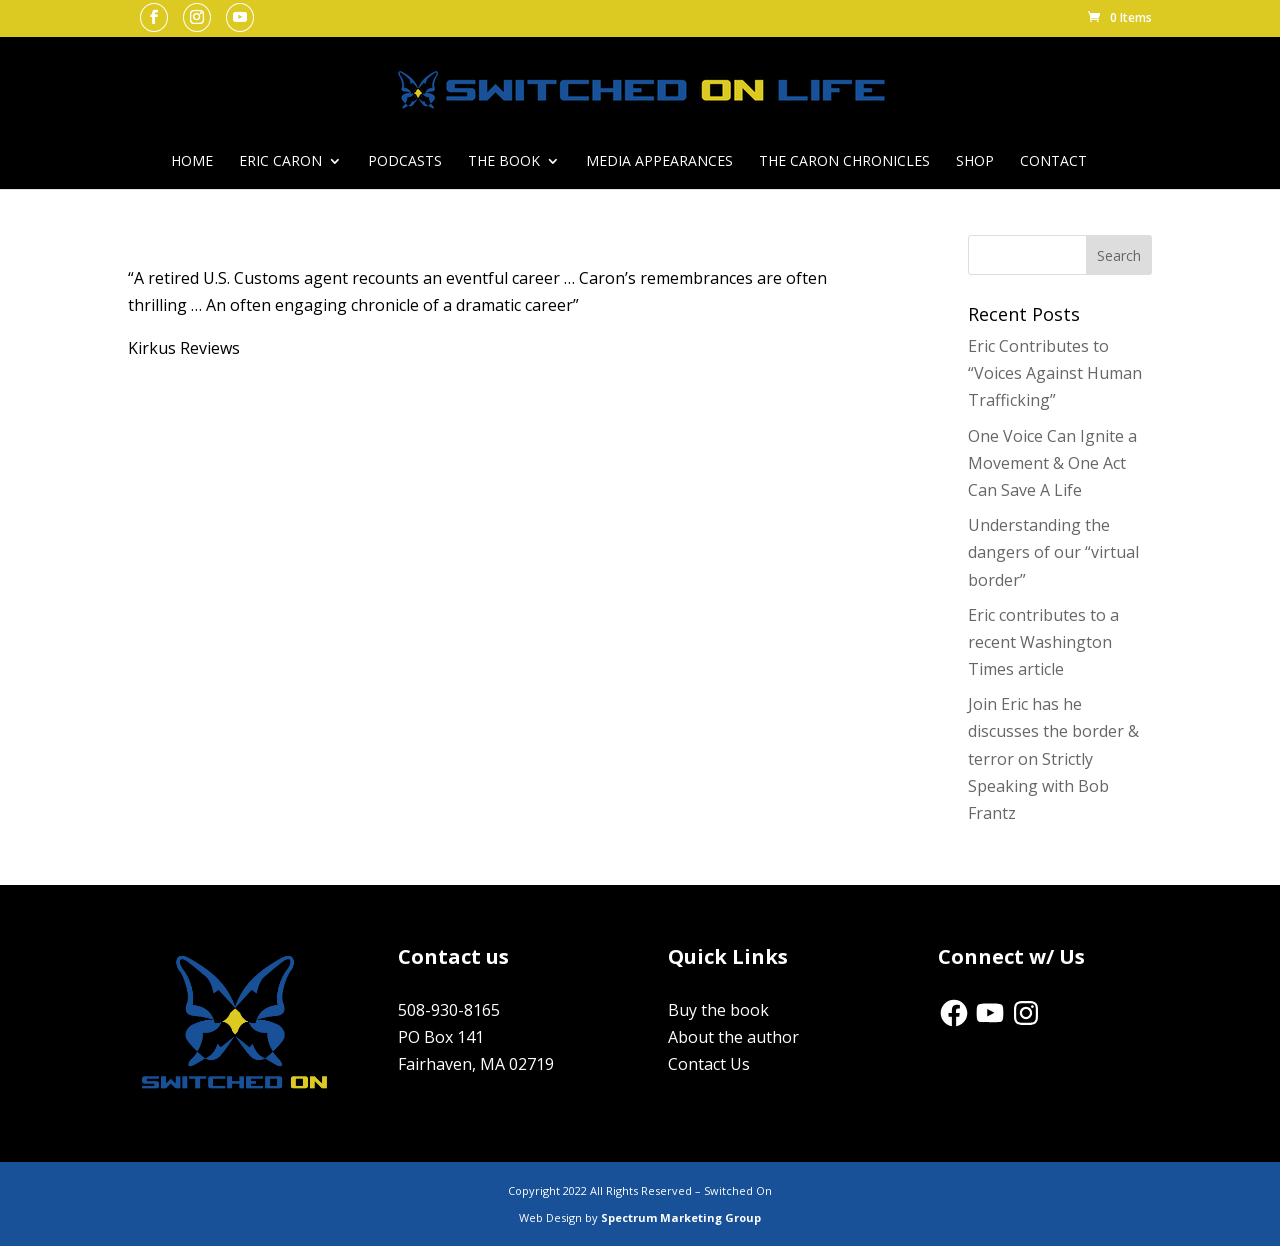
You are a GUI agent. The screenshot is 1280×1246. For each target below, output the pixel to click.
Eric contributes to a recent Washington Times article (1043, 642)
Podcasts (405, 162)
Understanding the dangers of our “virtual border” (1053, 552)
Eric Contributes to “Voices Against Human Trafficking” (1055, 373)
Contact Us (709, 1064)
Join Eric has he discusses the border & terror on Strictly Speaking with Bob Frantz (1053, 758)
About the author (733, 1037)
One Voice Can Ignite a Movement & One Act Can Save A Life (1052, 463)
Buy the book (718, 1010)
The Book (504, 162)
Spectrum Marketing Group (681, 1217)
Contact (1053, 162)
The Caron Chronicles (844, 162)
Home (192, 162)
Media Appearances (659, 162)
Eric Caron (280, 162)
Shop (975, 162)
